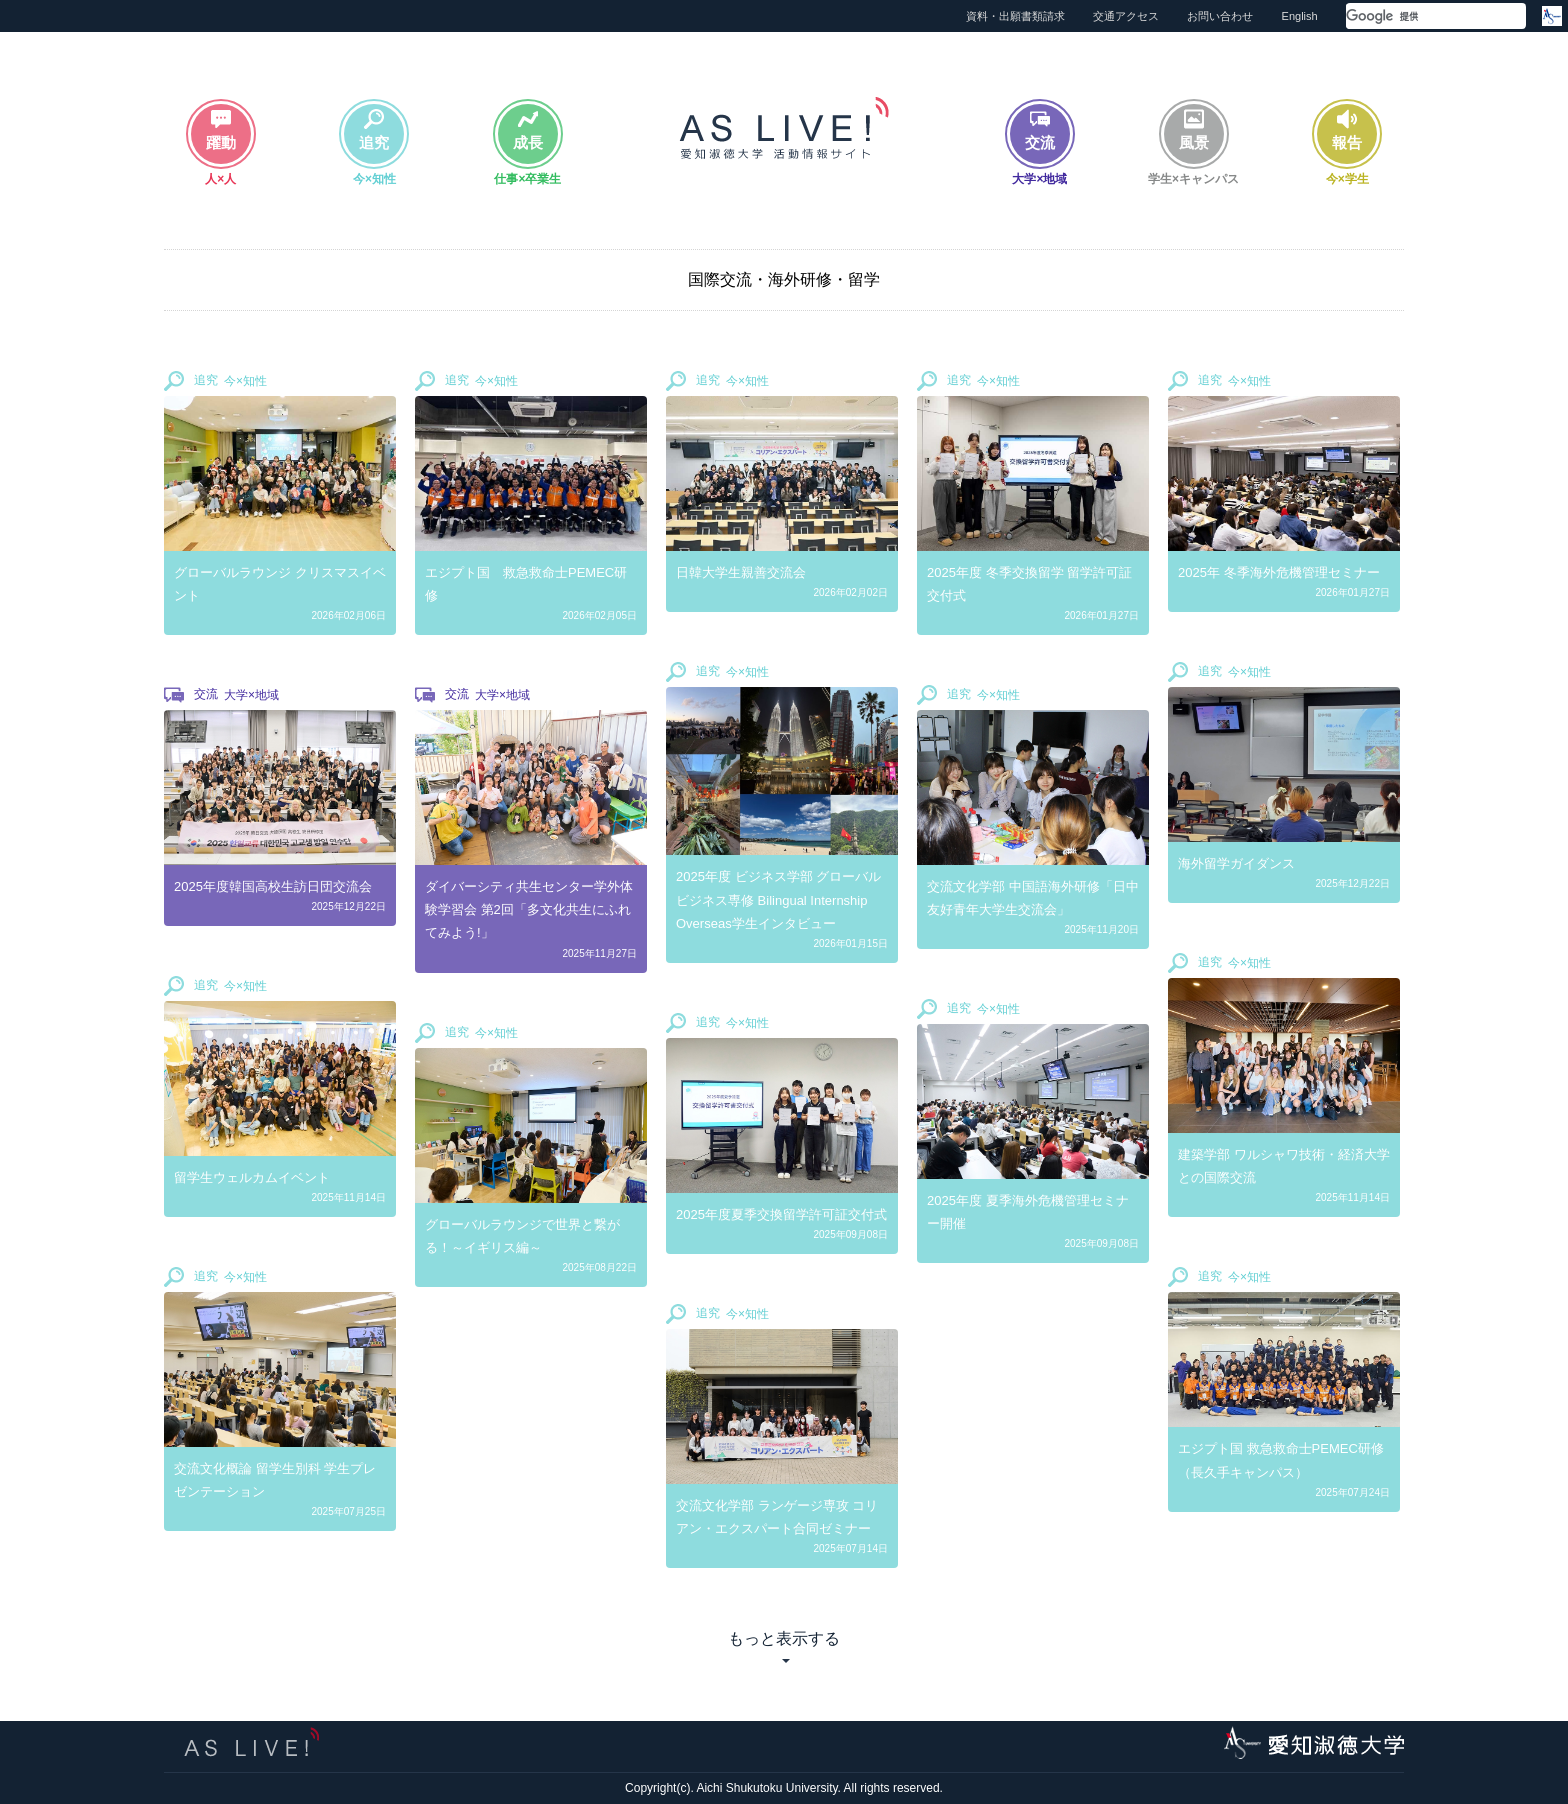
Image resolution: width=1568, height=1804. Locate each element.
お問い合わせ (1220, 16)
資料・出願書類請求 (1015, 16)
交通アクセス (1126, 16)
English (1300, 16)
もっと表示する (784, 1638)
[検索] (1412, 16)
